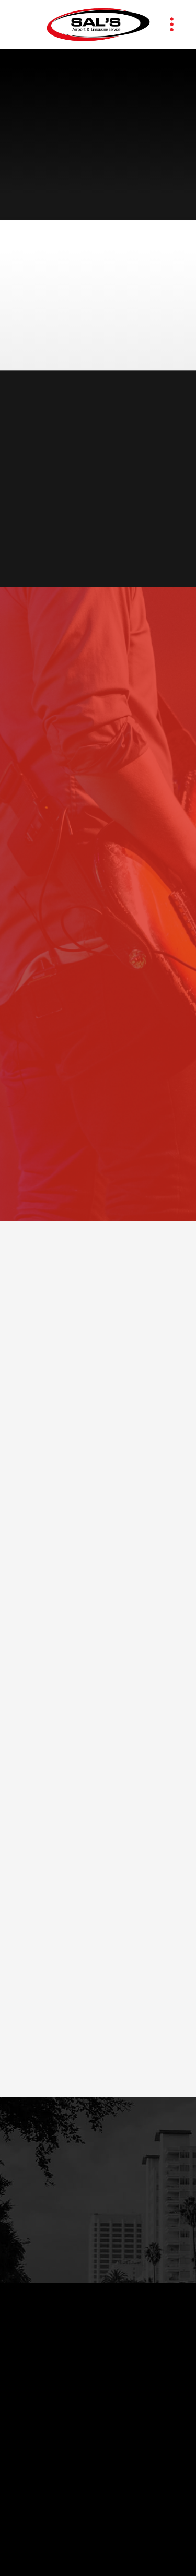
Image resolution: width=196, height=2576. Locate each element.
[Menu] (172, 24)
